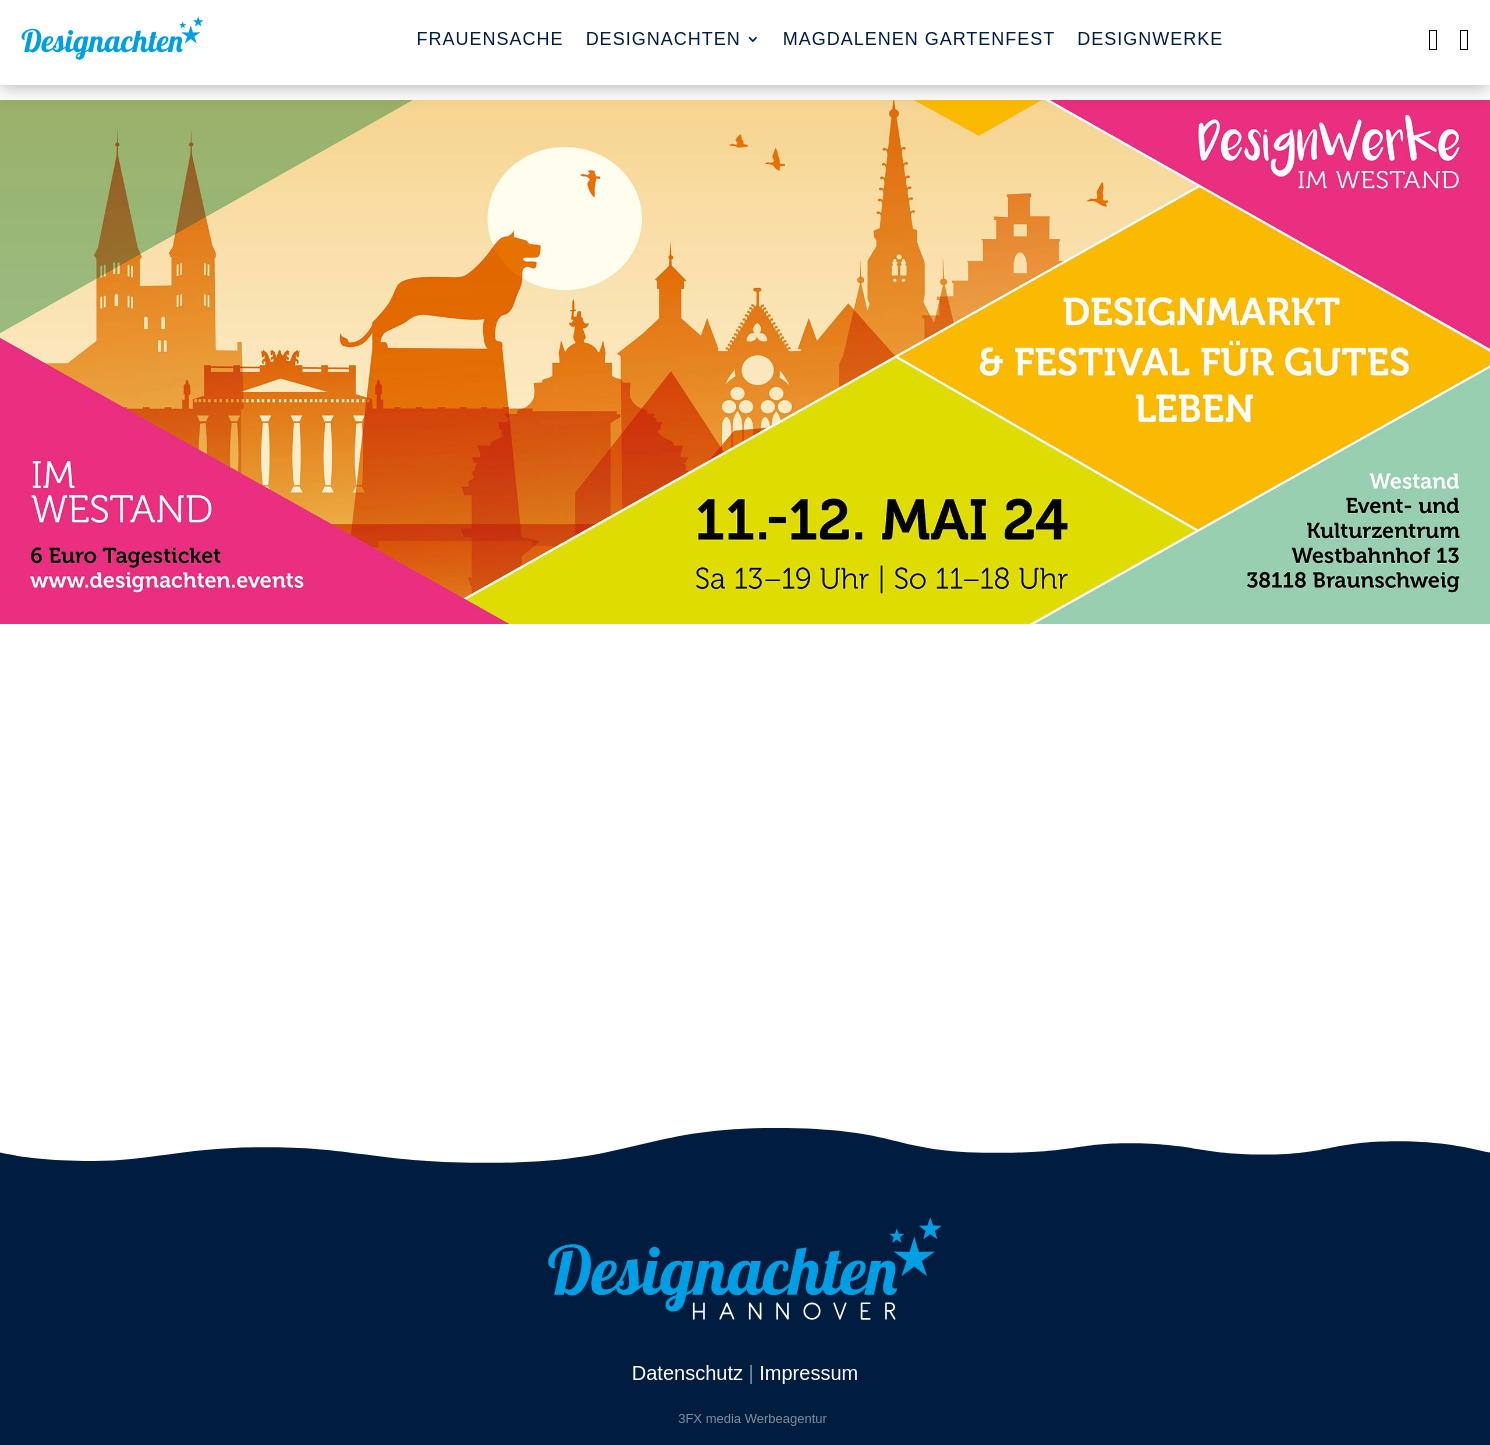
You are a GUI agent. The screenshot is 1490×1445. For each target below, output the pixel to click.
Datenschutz (687, 1373)
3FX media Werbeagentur (752, 1418)
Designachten (663, 39)
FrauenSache (490, 39)
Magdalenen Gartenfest (919, 39)
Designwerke (1150, 39)
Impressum (808, 1373)
